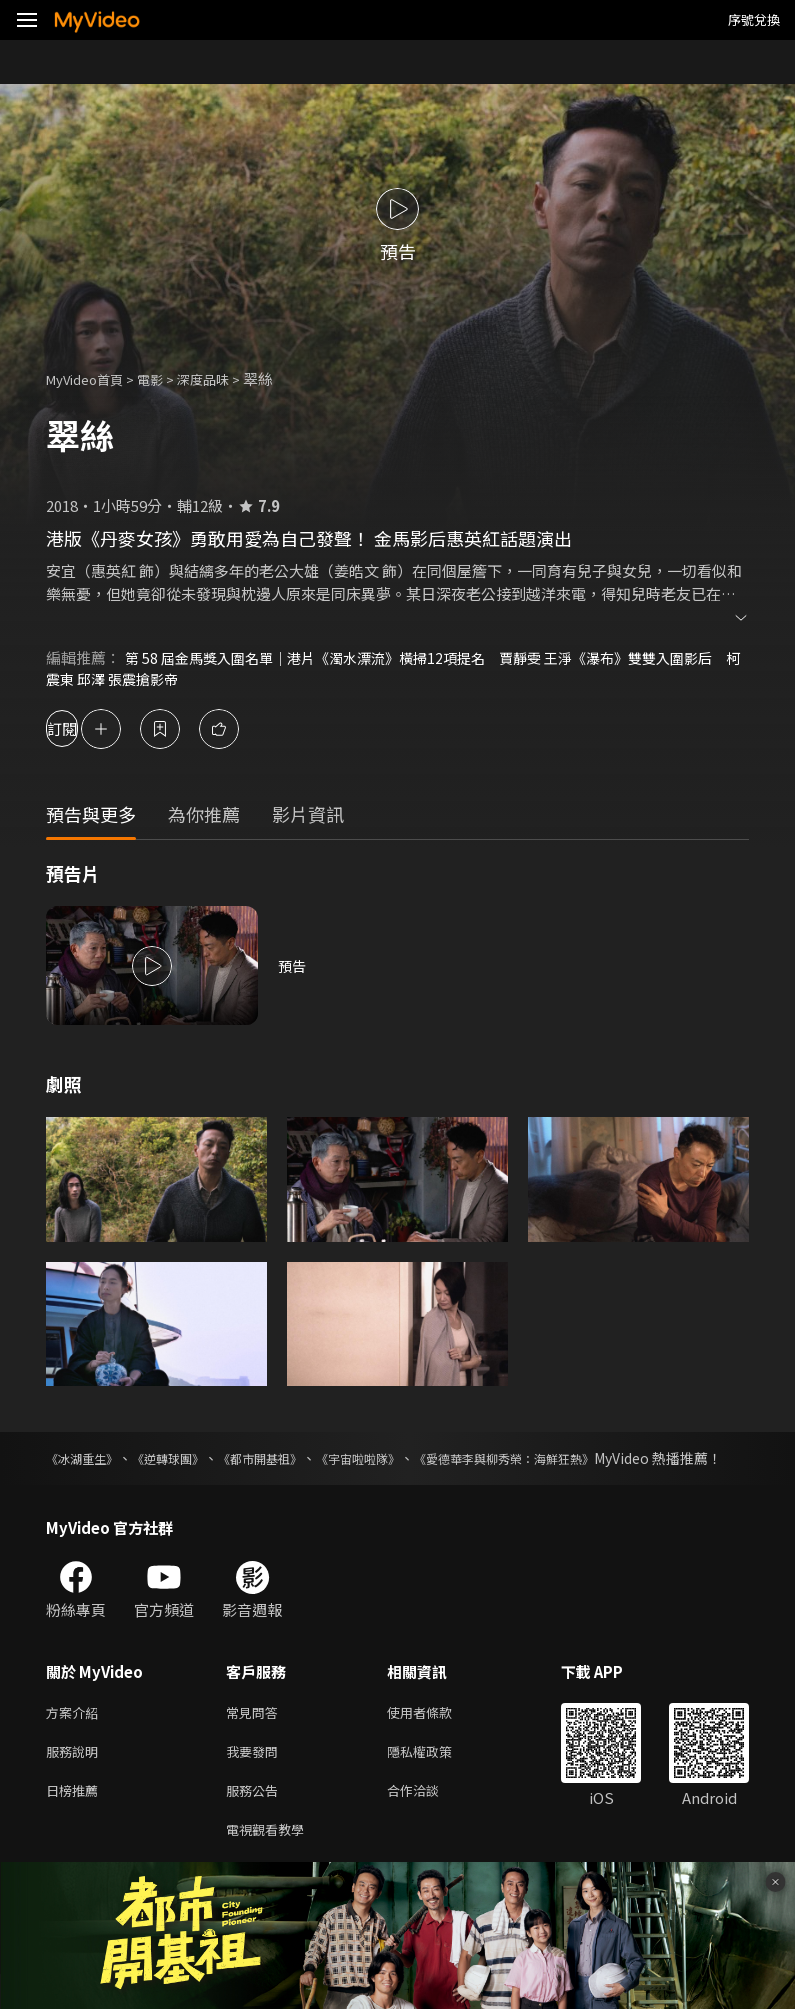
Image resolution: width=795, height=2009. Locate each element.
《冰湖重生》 (88, 1460)
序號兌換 (754, 19)
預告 (293, 967)
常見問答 (256, 1736)
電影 (166, 378)
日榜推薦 (76, 1820)
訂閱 (86, 730)
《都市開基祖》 (291, 1460)
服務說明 (76, 1778)
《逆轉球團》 (186, 1460)
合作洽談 (429, 1820)
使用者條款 (436, 1736)
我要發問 (256, 1778)
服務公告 (256, 1820)
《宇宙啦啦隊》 (404, 1460)
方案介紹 (76, 1736)
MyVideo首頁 (91, 378)
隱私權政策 (436, 1778)
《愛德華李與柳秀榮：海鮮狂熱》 (572, 1460)
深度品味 (225, 378)
